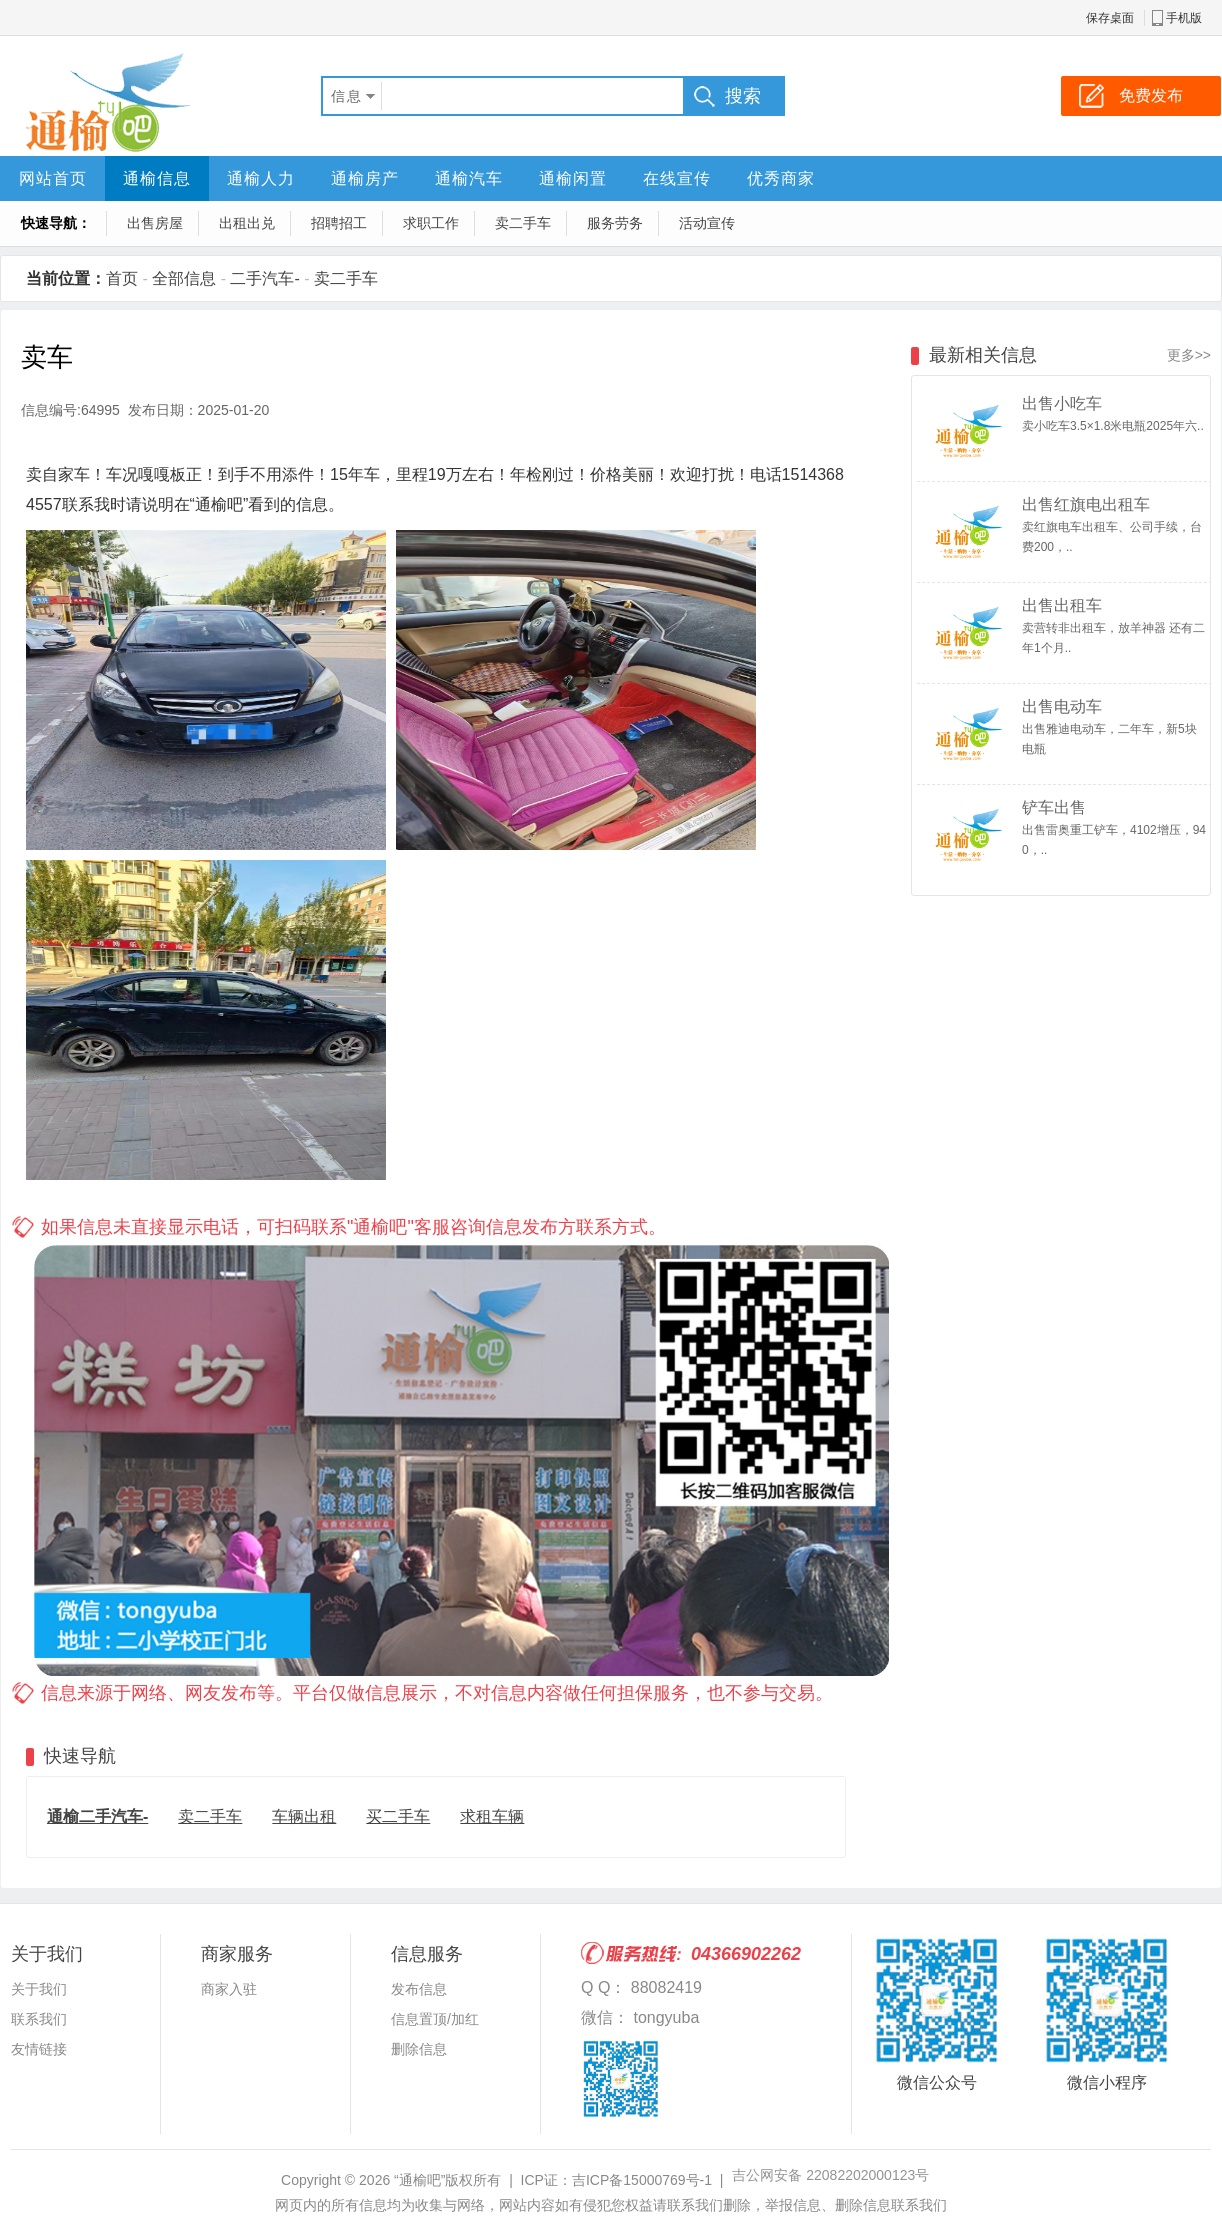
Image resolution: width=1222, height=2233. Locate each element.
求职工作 (431, 223)
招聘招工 (339, 223)
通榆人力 (261, 178)
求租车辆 (492, 1816)
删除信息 (419, 2049)
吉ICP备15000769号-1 (642, 2180)
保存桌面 (1110, 18)
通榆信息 (157, 178)
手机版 (1184, 18)
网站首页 (53, 178)
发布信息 (419, 1989)
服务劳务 (615, 223)
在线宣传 (677, 178)
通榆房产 (365, 178)
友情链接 (39, 2049)
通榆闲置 (573, 178)
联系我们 (39, 2019)
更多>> (1189, 355)
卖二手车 (523, 223)
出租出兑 (247, 223)
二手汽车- (264, 278)
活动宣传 (707, 223)
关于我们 (39, 1989)
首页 (122, 278)
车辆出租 (304, 1816)
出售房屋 (155, 223)
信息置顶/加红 (435, 2019)
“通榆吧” (419, 2180)
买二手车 (398, 1816)
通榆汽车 (469, 178)
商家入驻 (229, 1989)
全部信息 (184, 278)
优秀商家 (781, 178)
